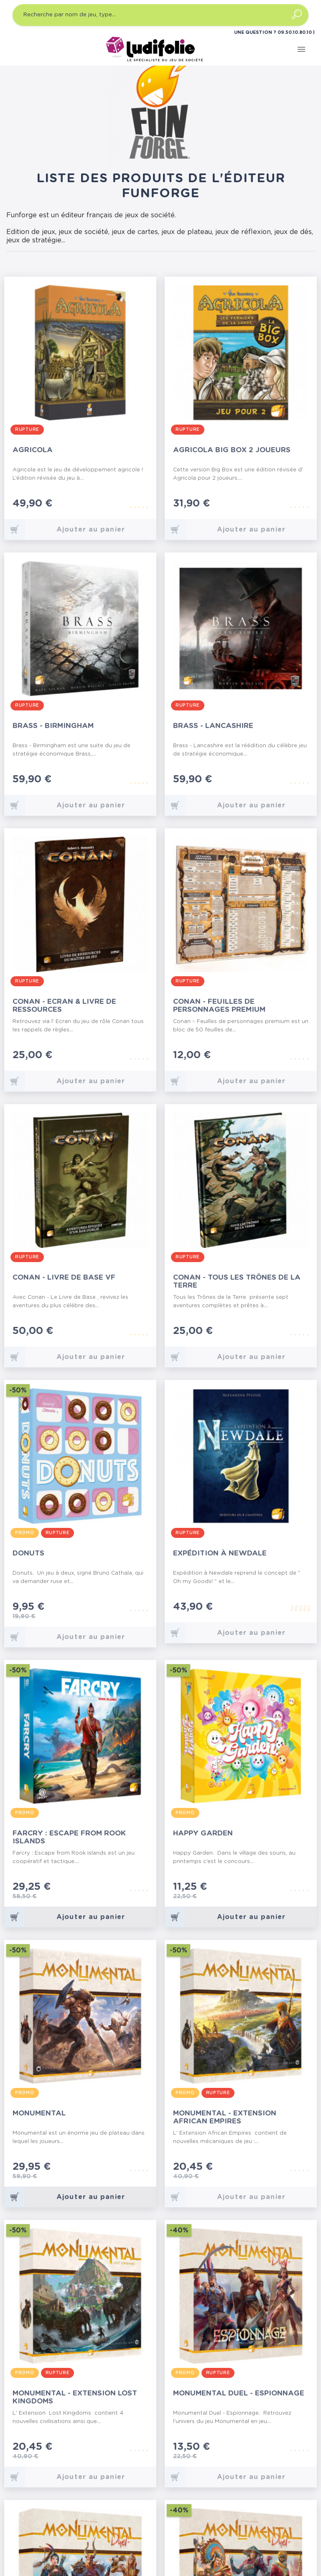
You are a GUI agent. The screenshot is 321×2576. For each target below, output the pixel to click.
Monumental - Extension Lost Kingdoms (75, 2397)
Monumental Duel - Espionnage (238, 2393)
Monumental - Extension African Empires (224, 2117)
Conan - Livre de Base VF (64, 1277)
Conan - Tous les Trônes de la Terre (237, 1281)
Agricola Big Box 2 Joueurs (231, 449)
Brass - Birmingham (53, 725)
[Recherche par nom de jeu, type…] (160, 15)
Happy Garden (203, 1833)
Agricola (33, 449)
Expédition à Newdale (220, 1553)
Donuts (28, 1553)
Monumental (39, 2113)
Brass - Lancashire (213, 725)
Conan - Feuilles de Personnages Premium (219, 1005)
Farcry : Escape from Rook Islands (69, 1837)
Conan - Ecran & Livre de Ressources (64, 1005)
